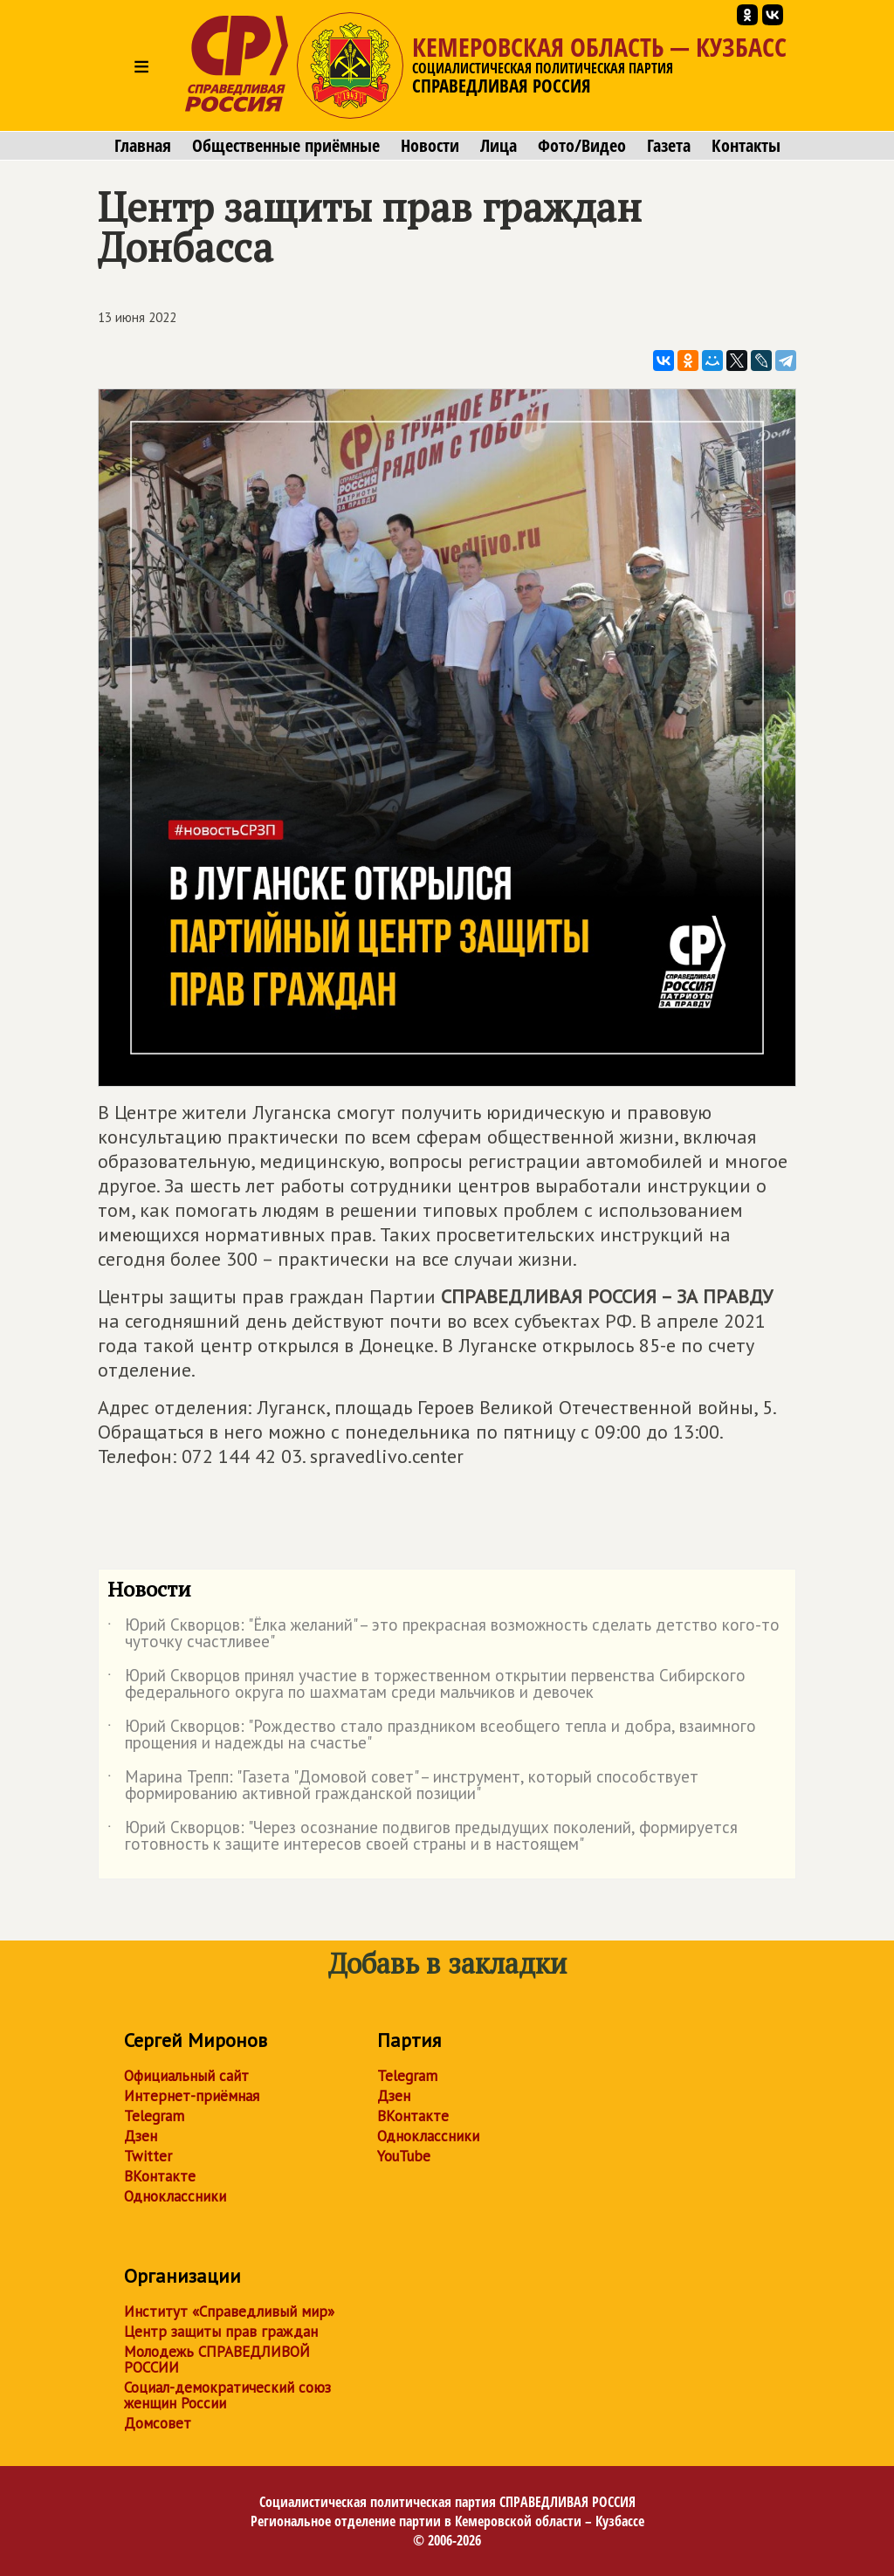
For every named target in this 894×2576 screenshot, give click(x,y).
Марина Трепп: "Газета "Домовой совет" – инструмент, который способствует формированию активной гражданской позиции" (402, 1786)
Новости (430, 145)
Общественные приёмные (286, 145)
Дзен (140, 2136)
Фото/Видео (582, 145)
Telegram (154, 2116)
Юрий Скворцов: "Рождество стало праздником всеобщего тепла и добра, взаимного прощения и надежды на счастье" (431, 1735)
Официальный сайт (186, 2076)
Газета (669, 145)
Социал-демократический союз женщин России (227, 2395)
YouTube (403, 2156)
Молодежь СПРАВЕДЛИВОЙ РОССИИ (217, 2359)
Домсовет (157, 2423)
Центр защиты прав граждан (221, 2331)
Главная (142, 145)
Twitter (148, 2156)
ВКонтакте (160, 2176)
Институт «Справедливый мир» (229, 2311)
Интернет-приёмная (191, 2096)
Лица (498, 145)
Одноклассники (175, 2196)
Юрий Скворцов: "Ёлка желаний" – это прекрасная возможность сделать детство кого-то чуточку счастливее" (443, 1634)
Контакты (746, 145)
